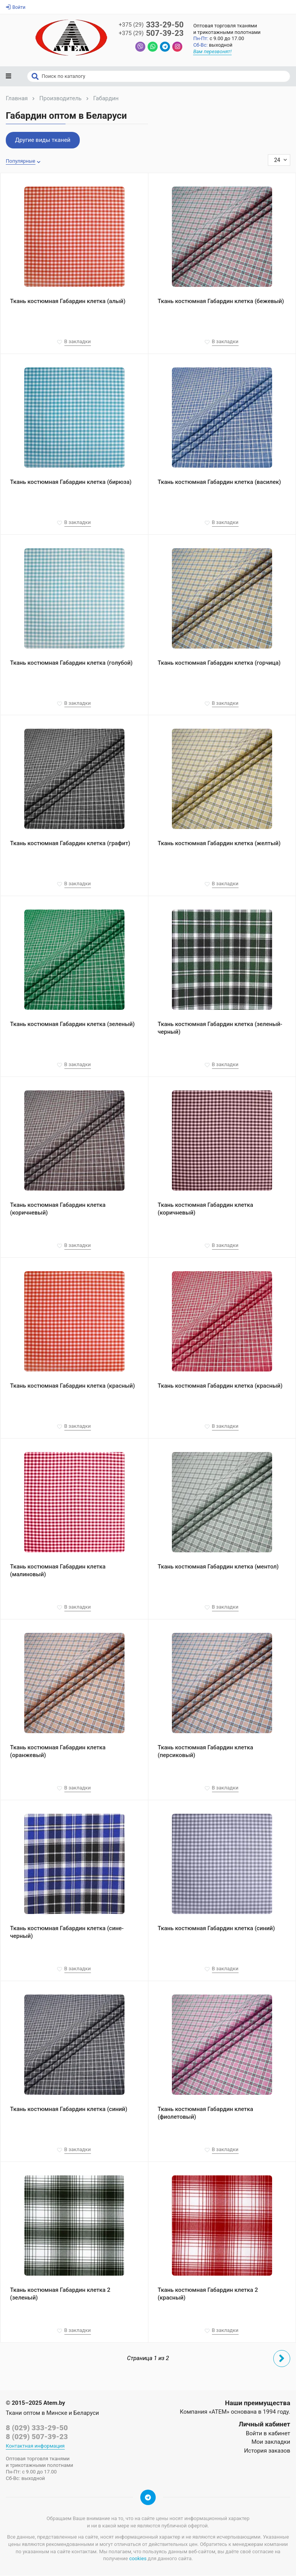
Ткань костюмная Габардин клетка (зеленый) (72, 1024)
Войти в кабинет (268, 2433)
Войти (15, 7)
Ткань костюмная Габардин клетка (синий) (216, 1928)
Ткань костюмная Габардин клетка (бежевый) (221, 301)
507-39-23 (151, 33)
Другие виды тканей (43, 140)
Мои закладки (270, 2442)
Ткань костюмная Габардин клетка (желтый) (219, 844)
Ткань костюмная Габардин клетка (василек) (219, 482)
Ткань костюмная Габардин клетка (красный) (72, 1386)
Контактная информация (35, 2447)
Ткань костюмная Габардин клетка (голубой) (71, 663)
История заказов (267, 2451)
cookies (137, 2559)
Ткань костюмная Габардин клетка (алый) (67, 301)
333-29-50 (151, 24)
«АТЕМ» (219, 2412)
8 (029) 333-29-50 (37, 2428)
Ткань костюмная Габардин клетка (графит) (70, 844)
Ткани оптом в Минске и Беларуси (52, 2413)
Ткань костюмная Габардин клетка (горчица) (219, 663)
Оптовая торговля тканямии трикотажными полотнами (227, 29)
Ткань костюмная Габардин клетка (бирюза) (70, 482)
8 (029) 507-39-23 (37, 2437)
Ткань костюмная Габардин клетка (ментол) (218, 1567)
